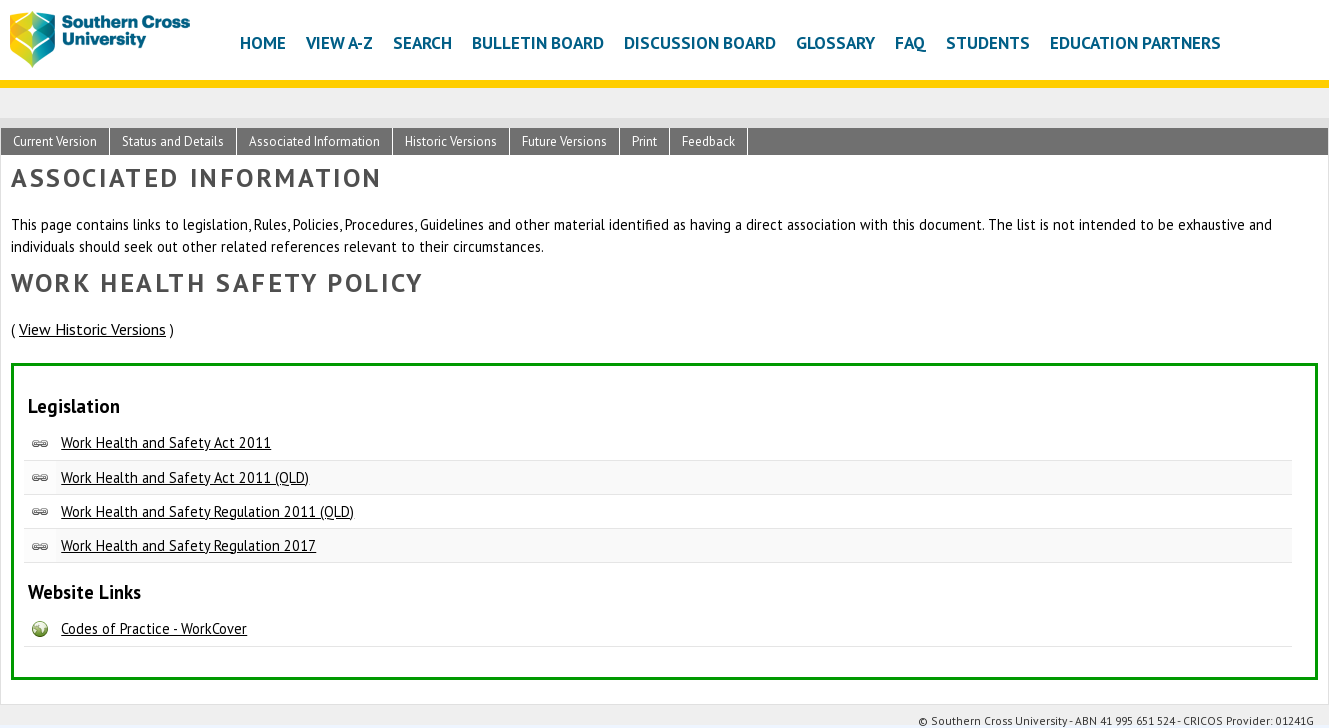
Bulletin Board (538, 42)
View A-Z (339, 42)
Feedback (708, 141)
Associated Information (314, 141)
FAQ (910, 42)
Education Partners (1135, 42)
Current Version (55, 141)
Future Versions (564, 141)
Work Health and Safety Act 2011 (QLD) (185, 477)
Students (988, 42)
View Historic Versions (92, 329)
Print (644, 141)
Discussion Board (700, 42)
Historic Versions (451, 141)
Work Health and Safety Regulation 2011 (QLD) (207, 511)
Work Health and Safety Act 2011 (166, 442)
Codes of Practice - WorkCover (154, 628)
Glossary (835, 42)
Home (263, 42)
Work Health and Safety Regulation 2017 (188, 545)
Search (422, 42)
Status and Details (173, 141)
